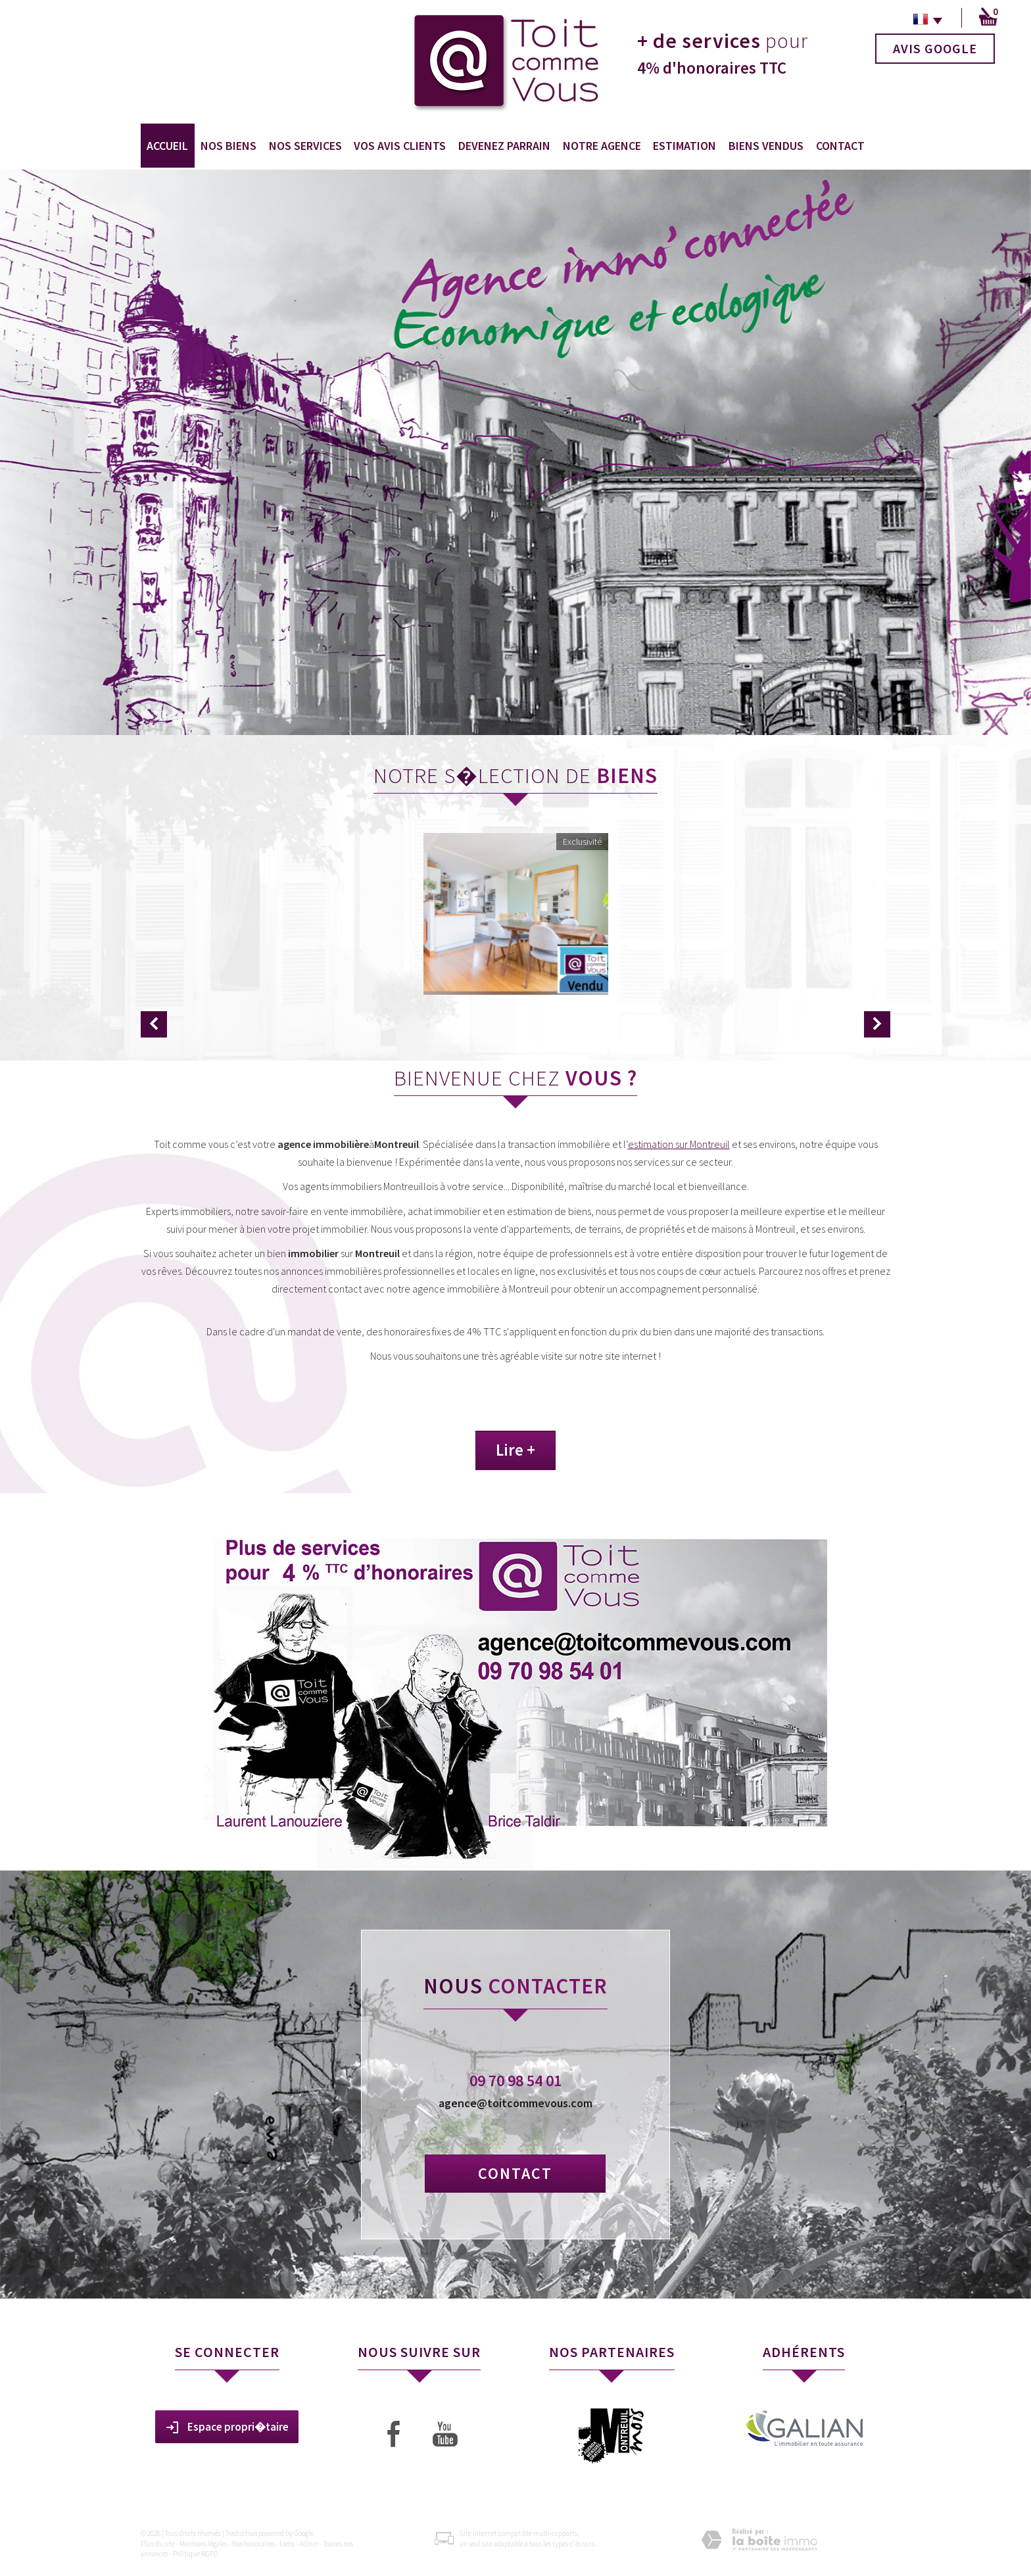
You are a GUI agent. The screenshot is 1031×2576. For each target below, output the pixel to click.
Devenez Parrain (504, 145)
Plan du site (158, 2543)
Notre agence (602, 145)
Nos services (305, 145)
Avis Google (935, 48)
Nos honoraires (253, 2543)
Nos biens (228, 145)
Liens (287, 2543)
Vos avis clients (400, 145)
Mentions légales (204, 2543)
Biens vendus (766, 145)
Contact (840, 145)
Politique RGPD (195, 2553)
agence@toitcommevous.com (515, 2103)
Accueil (167, 145)
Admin (309, 2543)
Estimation (684, 145)
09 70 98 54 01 (515, 2080)
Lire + (515, 1449)
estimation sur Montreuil (679, 1144)
